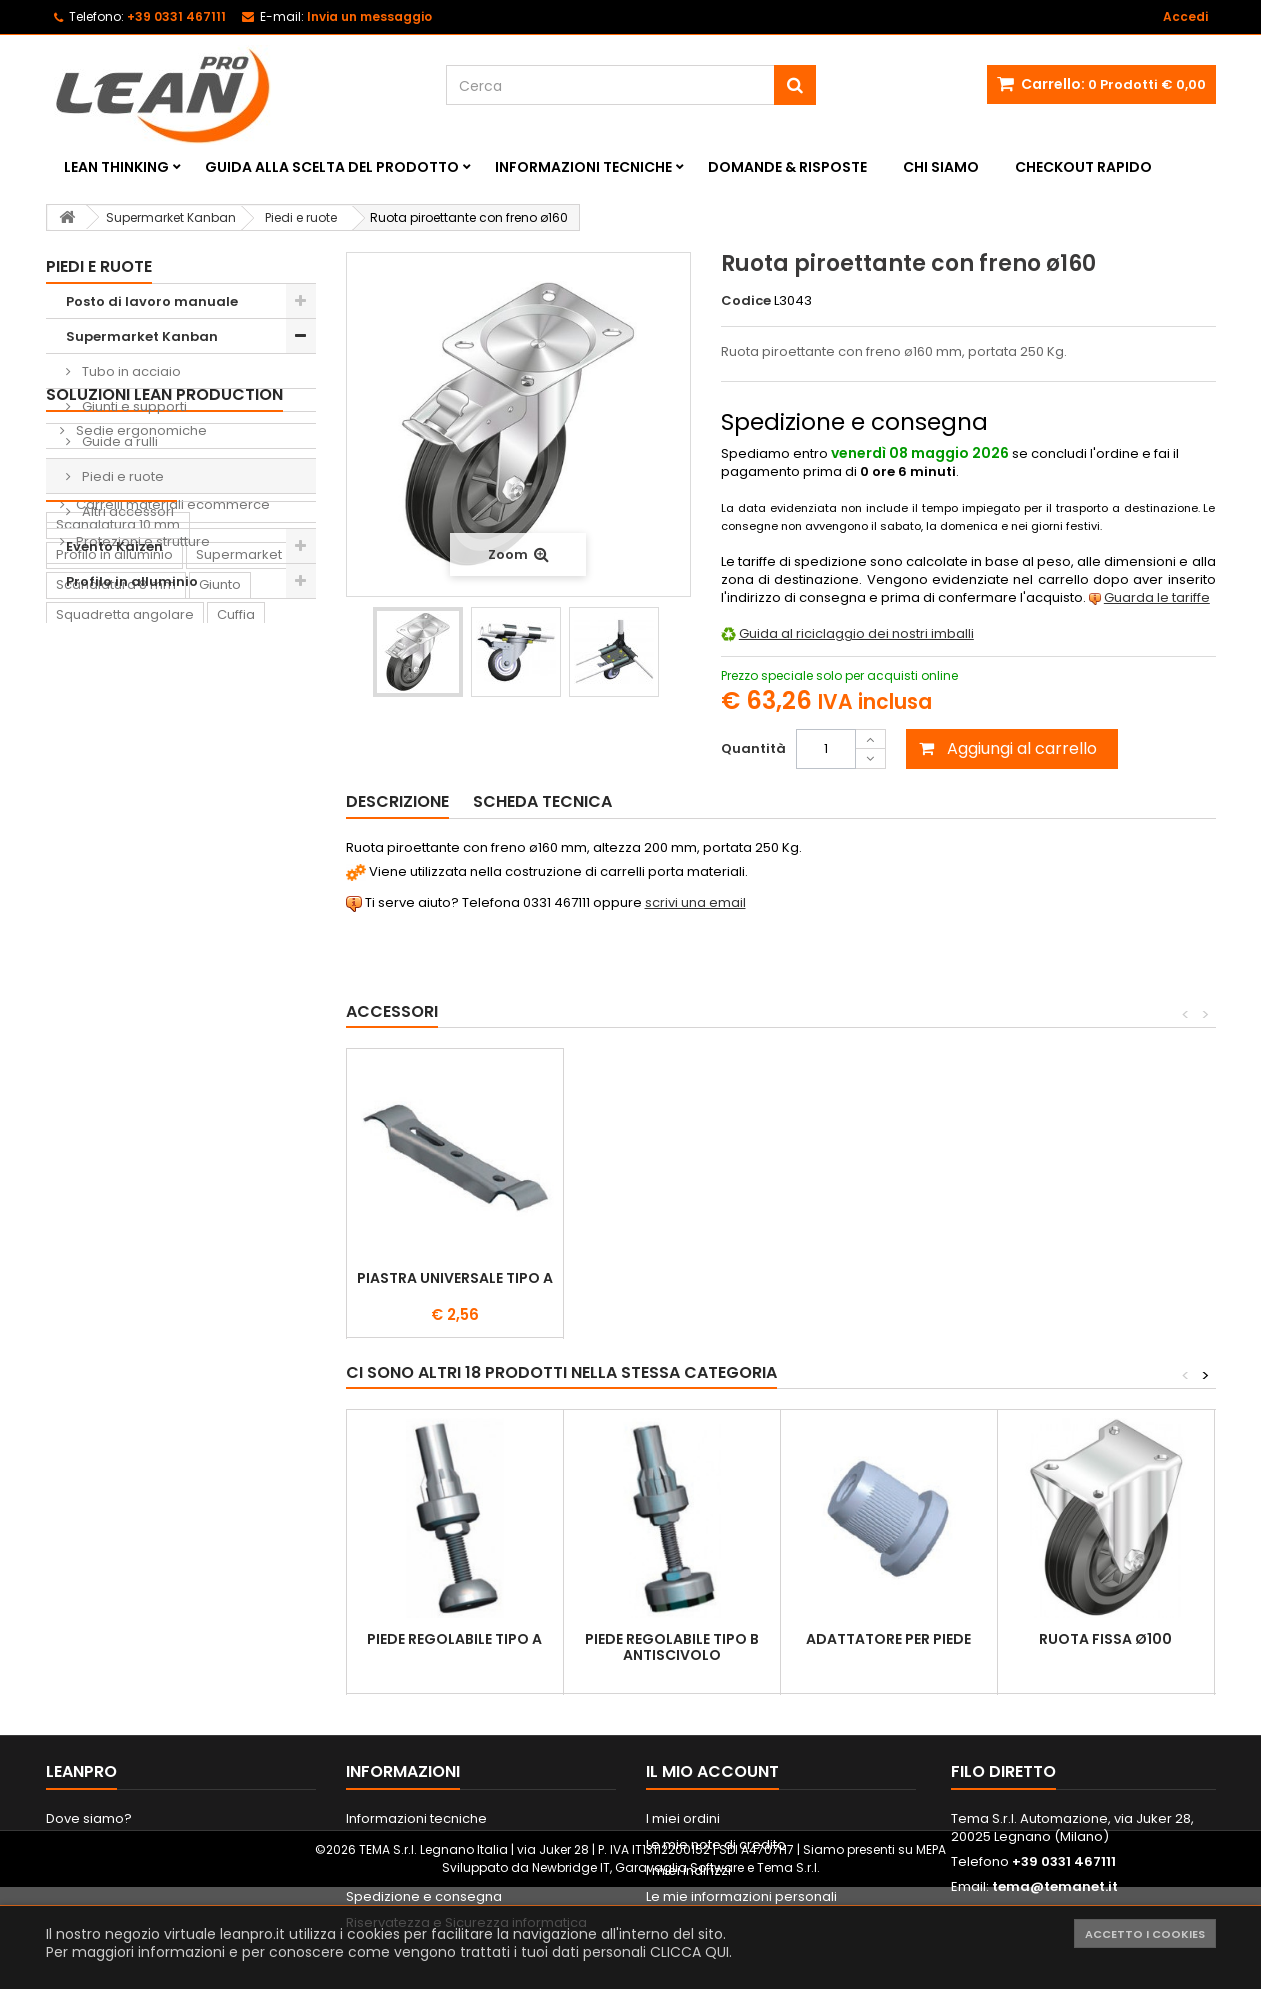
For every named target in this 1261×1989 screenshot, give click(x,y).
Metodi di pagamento (417, 1870)
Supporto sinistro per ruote (672, 1286)
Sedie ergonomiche (140, 669)
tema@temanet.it (1055, 1886)
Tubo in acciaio (130, 371)
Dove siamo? (89, 1818)
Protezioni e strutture (141, 780)
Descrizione (397, 801)
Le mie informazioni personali (741, 1896)
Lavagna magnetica (189, 1142)
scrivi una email (695, 902)
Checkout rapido (1083, 167)
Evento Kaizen (114, 546)
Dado (74, 1022)
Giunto (220, 932)
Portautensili (96, 1172)
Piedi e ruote (121, 476)
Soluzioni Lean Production (164, 633)
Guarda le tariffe (1157, 597)
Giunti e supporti (133, 406)
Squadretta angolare (125, 962)
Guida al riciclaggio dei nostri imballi (856, 633)
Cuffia (236, 962)
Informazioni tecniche (583, 167)
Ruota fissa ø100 (1105, 1639)
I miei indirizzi (688, 1870)
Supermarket (239, 902)
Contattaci (80, 1844)
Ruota (218, 992)
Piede (279, 992)
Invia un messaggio (369, 16)
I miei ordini (683, 1818)
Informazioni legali (406, 1844)
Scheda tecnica (542, 801)
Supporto (145, 1022)
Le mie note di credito (716, 1844)
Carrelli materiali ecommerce (171, 743)
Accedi (1185, 16)
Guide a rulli (118, 441)
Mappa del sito (94, 1870)
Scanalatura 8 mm (116, 932)
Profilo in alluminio (132, 581)
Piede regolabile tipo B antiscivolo (672, 1647)
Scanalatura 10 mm (118, 872)
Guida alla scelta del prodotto (332, 167)
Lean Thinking (116, 167)
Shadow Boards (126, 706)
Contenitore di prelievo (131, 1052)
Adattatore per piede (888, 1639)
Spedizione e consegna (424, 1896)
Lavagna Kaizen (107, 1082)
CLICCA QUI (689, 1952)
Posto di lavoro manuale (152, 301)
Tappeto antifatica (242, 1082)
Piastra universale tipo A (889, 1278)
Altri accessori (126, 511)
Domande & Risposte (787, 167)
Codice (746, 301)
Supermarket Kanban (142, 336)
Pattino (78, 1142)
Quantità (753, 748)
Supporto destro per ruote (454, 1286)
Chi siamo (941, 167)
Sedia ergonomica (205, 1112)
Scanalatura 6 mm (116, 992)
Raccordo (88, 1112)
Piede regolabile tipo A (454, 1639)
